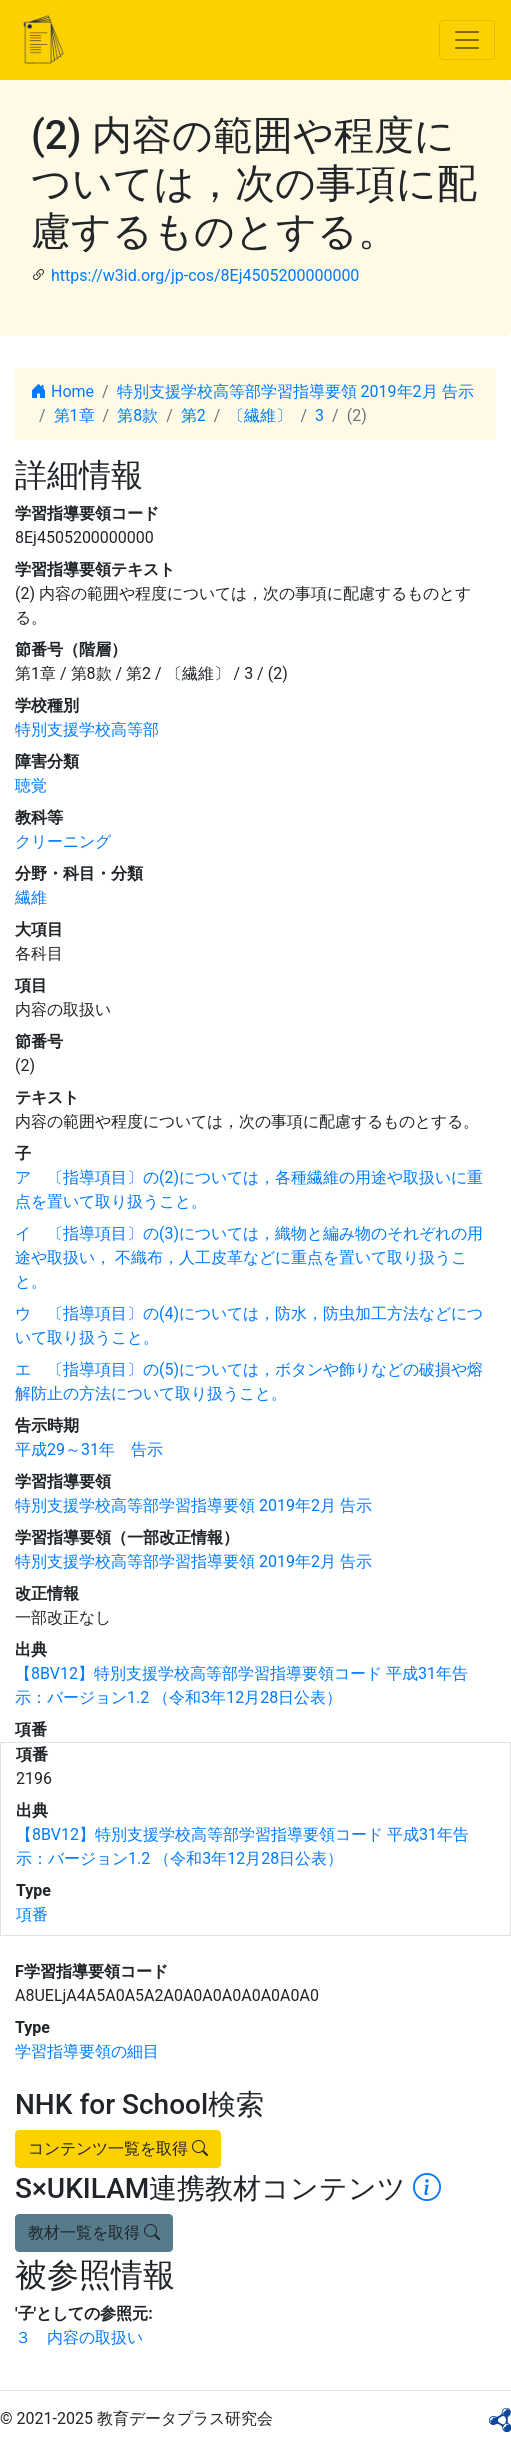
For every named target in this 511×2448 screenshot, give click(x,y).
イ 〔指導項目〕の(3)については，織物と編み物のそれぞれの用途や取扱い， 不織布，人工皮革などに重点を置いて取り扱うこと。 (249, 1257)
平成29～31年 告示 (89, 1449)
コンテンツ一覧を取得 (118, 2148)
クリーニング (63, 841)
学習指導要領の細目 (87, 2051)
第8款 (137, 415)
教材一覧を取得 (94, 2232)
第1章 (74, 415)
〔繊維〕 (260, 415)
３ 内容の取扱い (79, 2337)
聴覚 (31, 785)
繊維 (31, 897)
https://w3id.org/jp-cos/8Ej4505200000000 (205, 275)
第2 (193, 415)
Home (62, 391)
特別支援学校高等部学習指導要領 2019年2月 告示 (295, 391)
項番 (32, 1914)
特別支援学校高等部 (87, 729)
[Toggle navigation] (467, 40)
